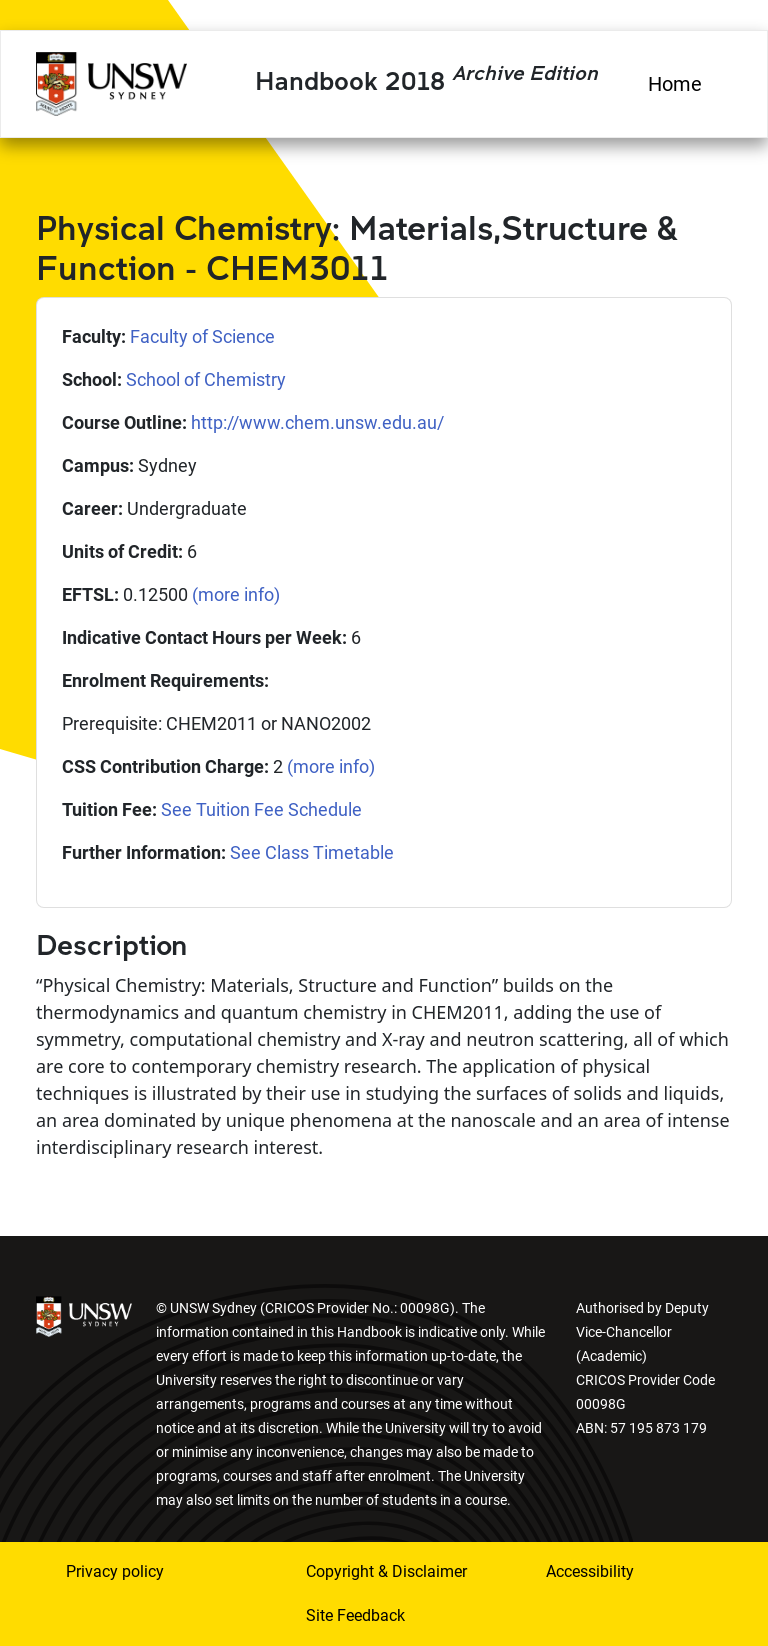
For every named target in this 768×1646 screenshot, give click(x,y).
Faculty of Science (202, 336)
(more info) (236, 594)
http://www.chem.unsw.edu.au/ (317, 422)
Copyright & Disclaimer (386, 1571)
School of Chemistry (206, 379)
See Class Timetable (312, 852)
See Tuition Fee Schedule (261, 809)
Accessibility (590, 1571)
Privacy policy (115, 1571)
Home (675, 84)
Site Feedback (355, 1615)
